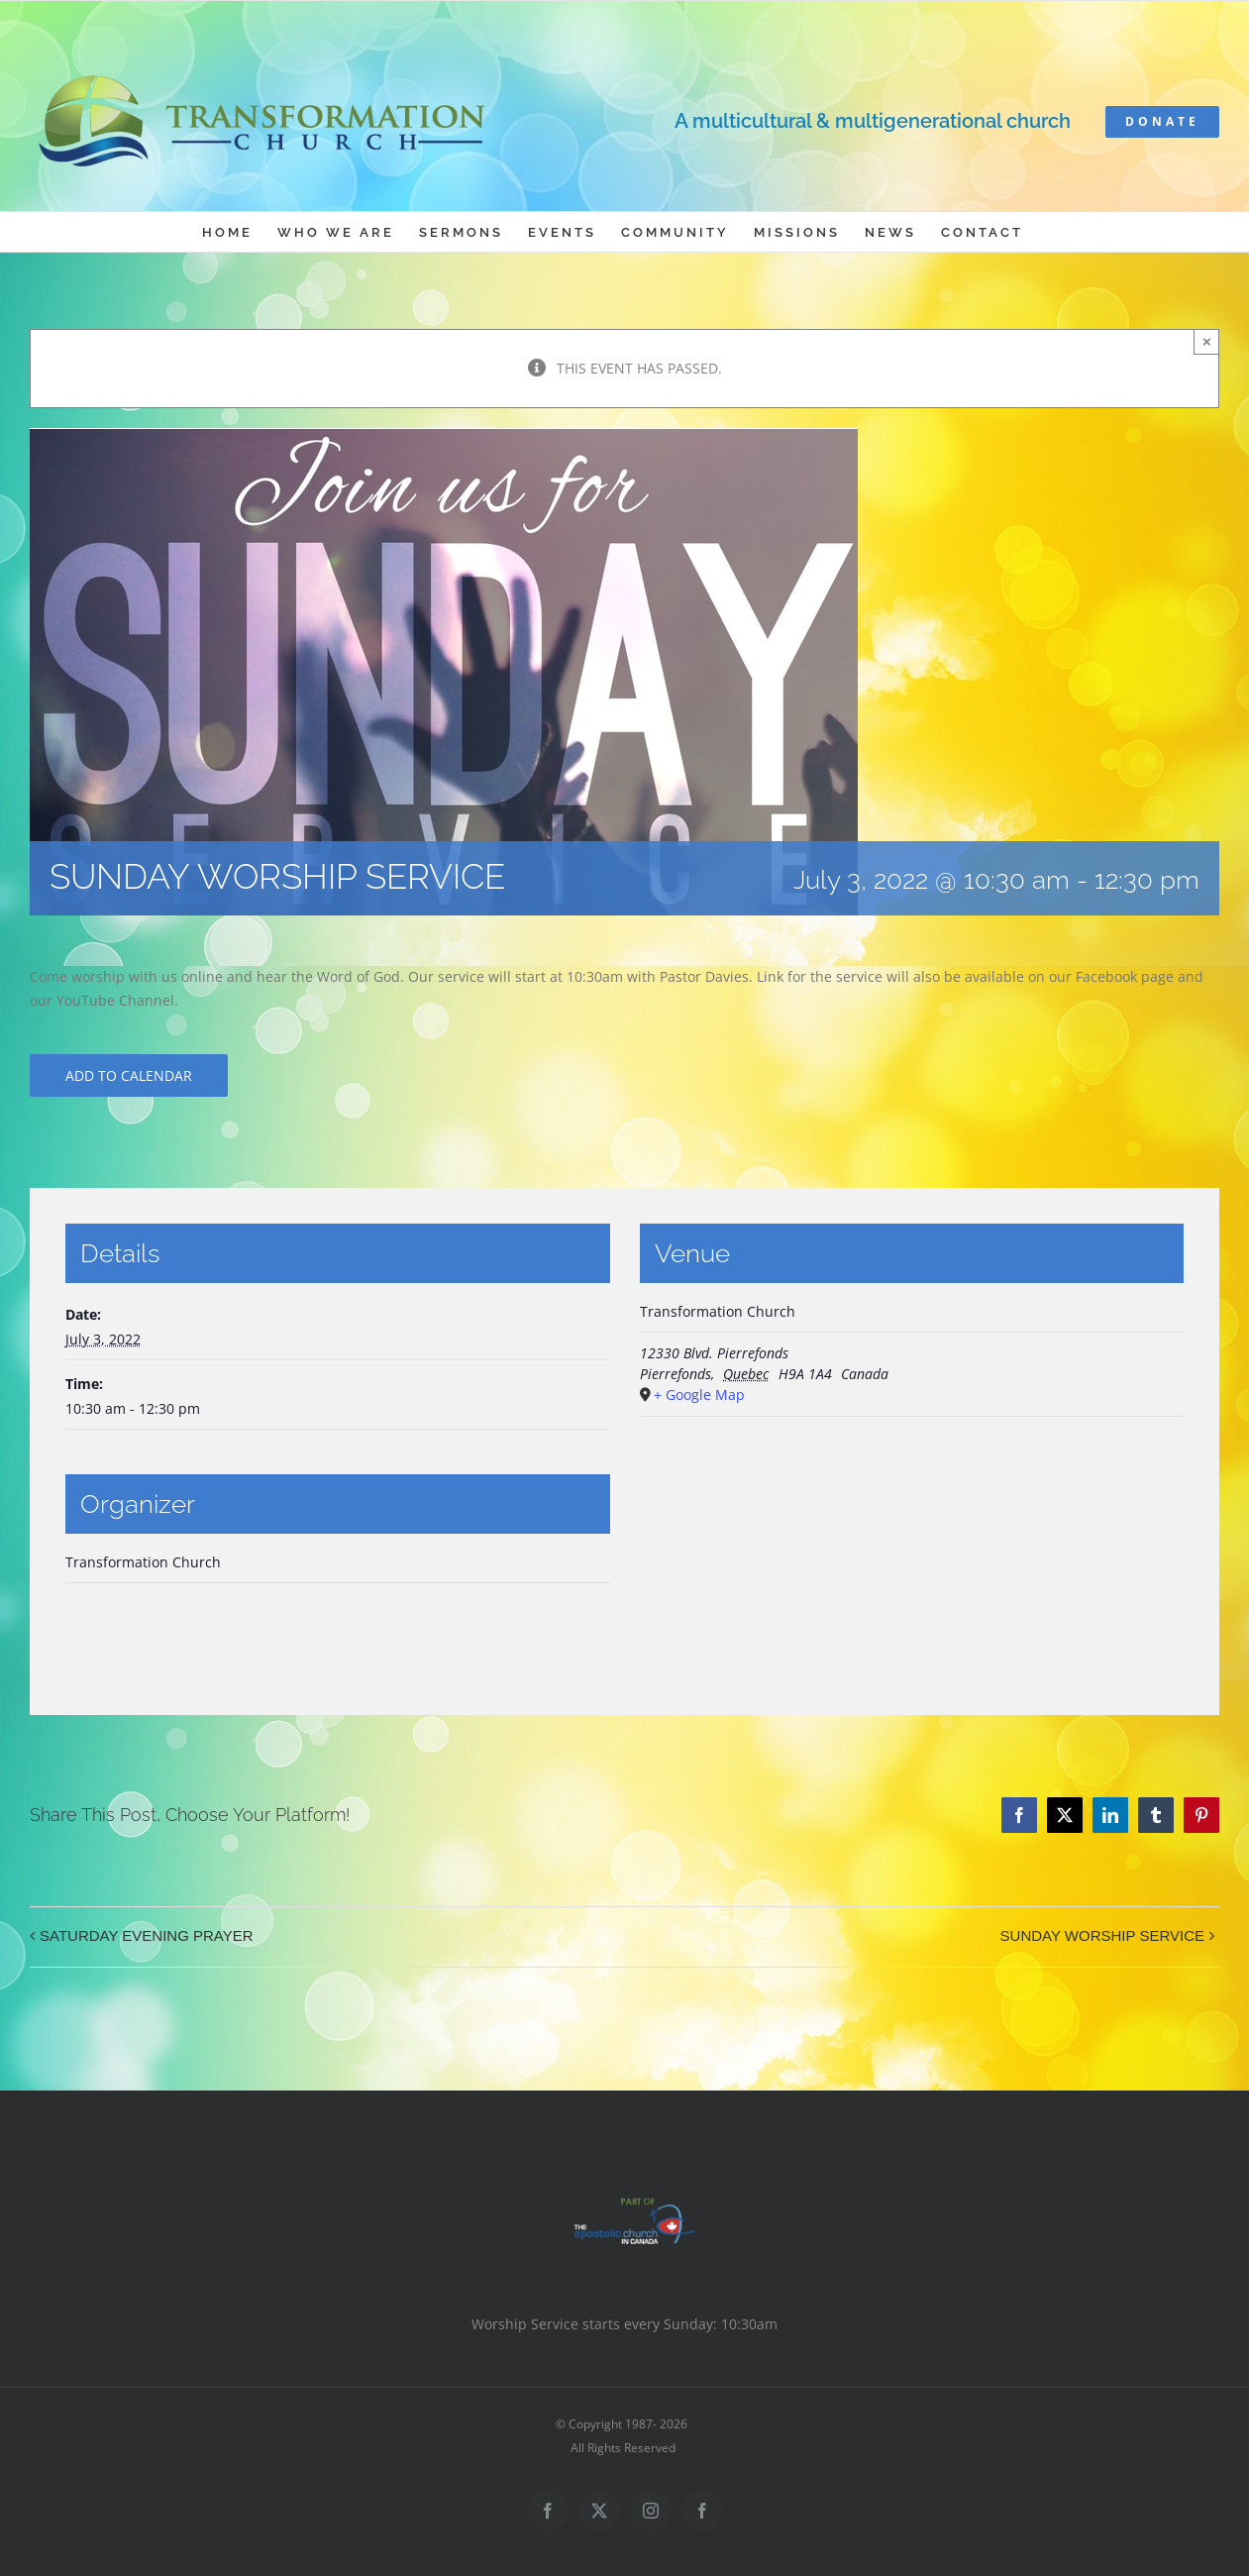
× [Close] (1206, 341)
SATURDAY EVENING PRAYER (147, 1935)
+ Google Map (699, 1394)
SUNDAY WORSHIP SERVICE (1102, 1935)
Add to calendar (128, 1075)
